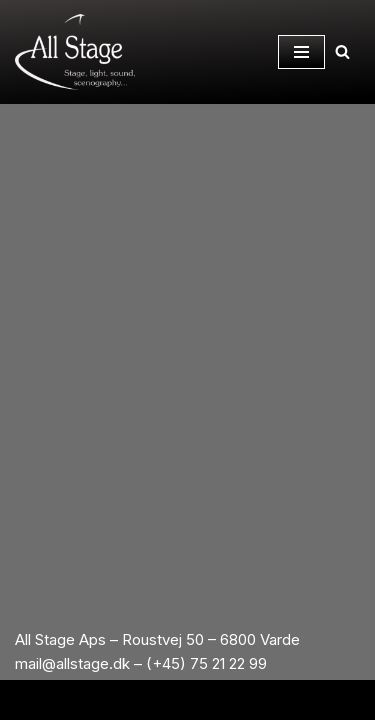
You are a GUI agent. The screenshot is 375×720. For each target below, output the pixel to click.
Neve (98, 699)
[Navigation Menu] (301, 52)
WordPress (256, 699)
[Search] (342, 51)
